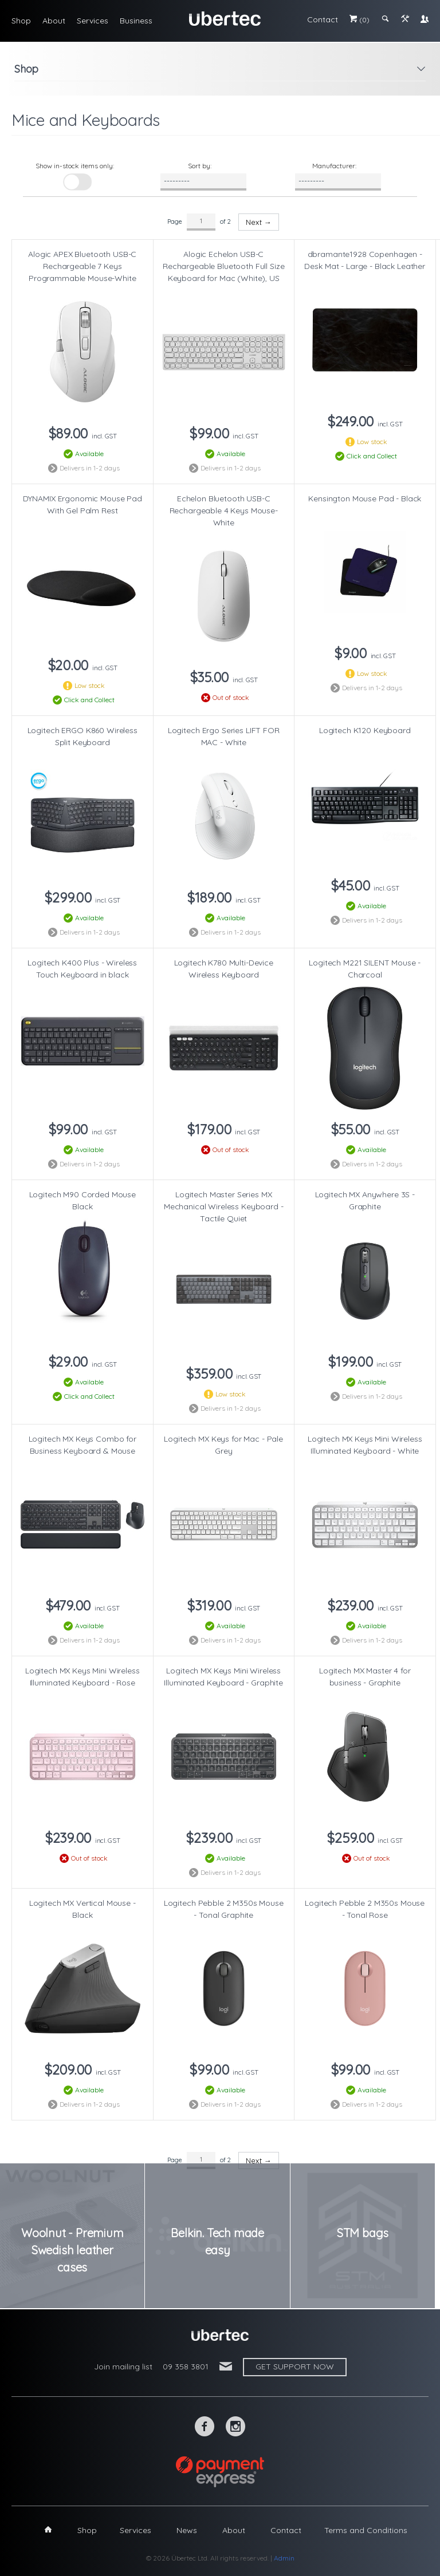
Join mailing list (123, 2366)
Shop (21, 20)
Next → (259, 222)
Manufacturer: (334, 165)
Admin (284, 2558)
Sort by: (199, 165)
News (186, 2530)
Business (136, 20)
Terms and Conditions (365, 2530)
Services (92, 20)
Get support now (295, 2366)
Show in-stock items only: (75, 165)
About (53, 20)
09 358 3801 (186, 2366)
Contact (322, 19)
